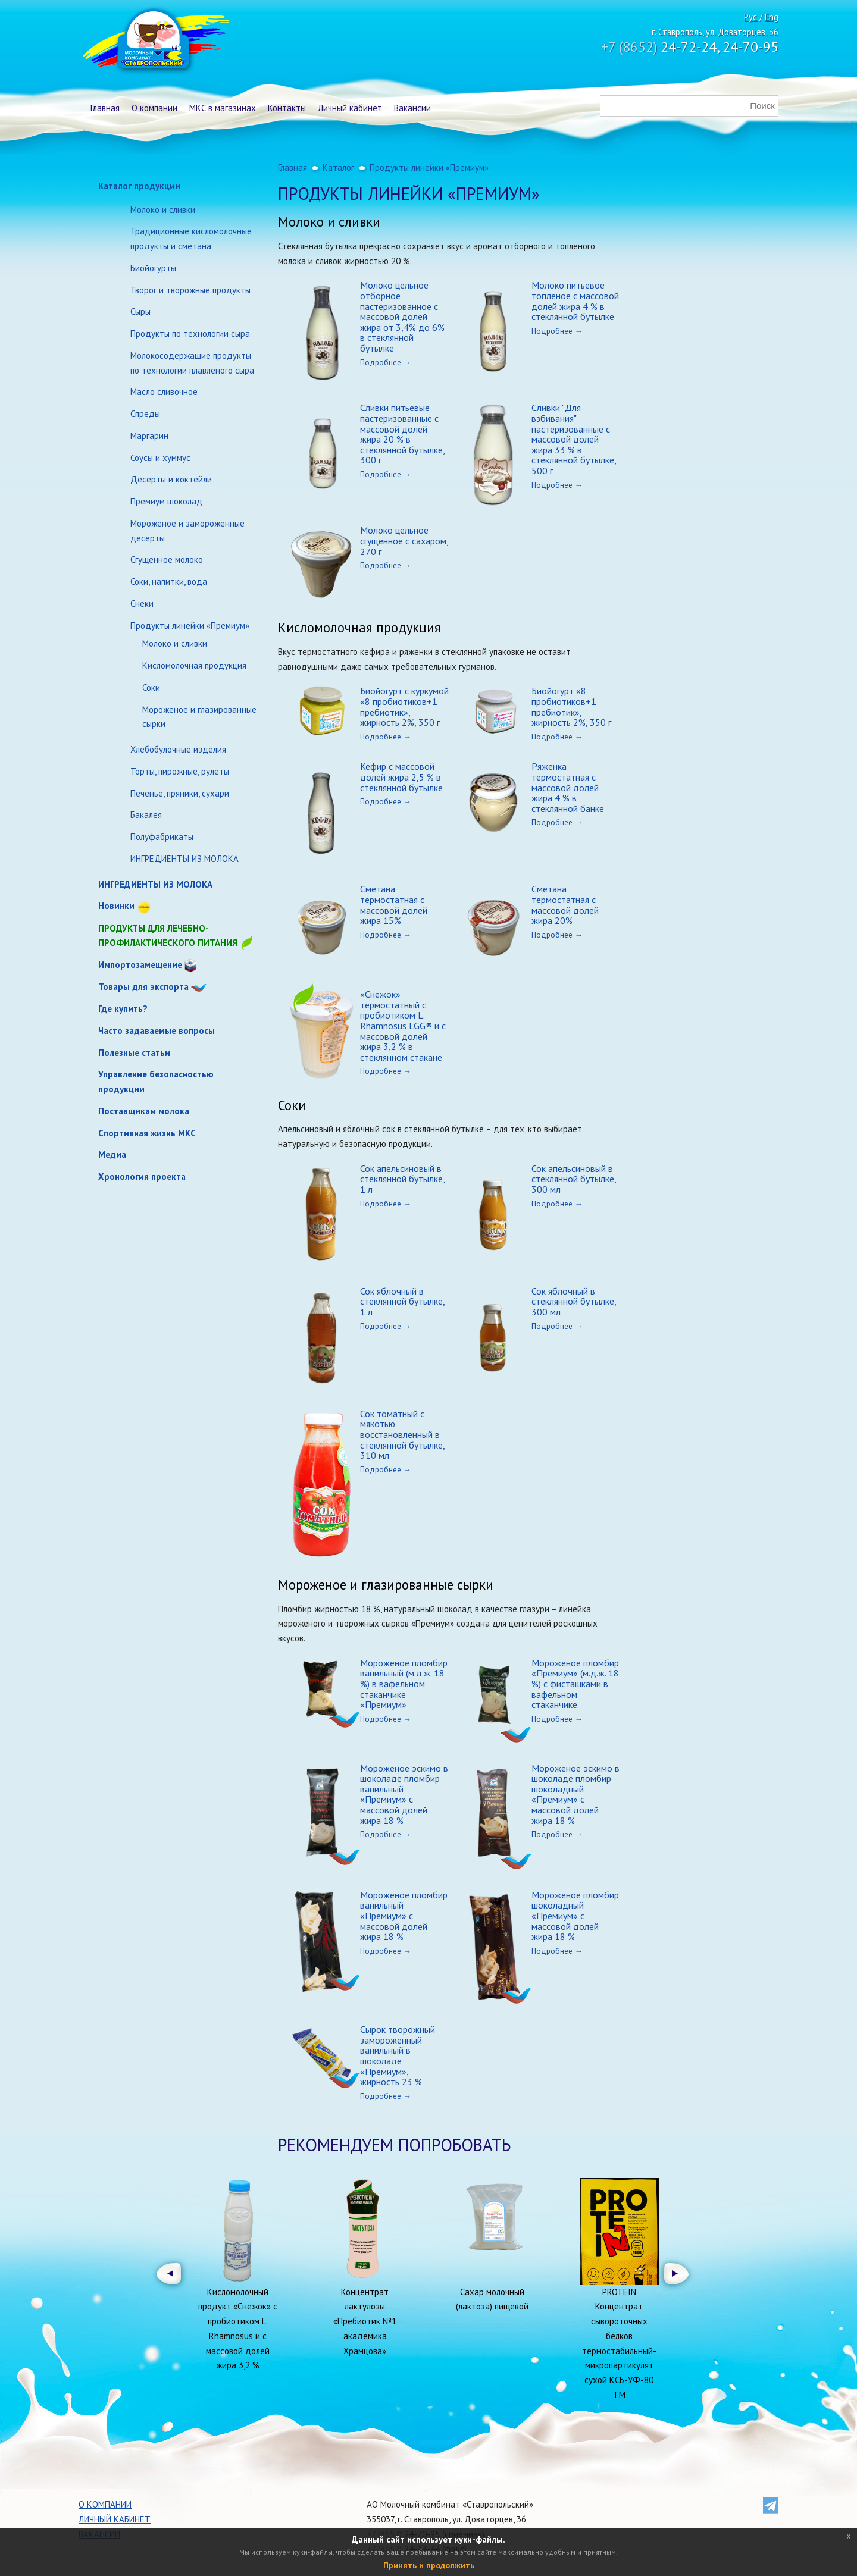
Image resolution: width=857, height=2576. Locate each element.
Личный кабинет (350, 108)
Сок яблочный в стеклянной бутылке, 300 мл (573, 1301)
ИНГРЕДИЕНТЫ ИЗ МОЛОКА (184, 858)
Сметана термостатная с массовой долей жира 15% (393, 904)
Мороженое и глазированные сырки (199, 717)
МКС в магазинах (222, 108)
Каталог (338, 167)
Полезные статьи (134, 1052)
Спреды (145, 413)
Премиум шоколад (166, 501)
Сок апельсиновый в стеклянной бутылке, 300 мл (573, 1178)
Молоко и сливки (162, 209)
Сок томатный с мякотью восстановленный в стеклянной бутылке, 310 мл (402, 1434)
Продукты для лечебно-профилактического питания (176, 937)
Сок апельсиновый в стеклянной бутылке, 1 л (402, 1178)
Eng (771, 17)
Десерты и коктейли (171, 479)
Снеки (142, 603)
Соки (151, 687)
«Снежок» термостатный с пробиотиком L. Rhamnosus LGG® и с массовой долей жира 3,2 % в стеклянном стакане (403, 1025)
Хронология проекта (142, 1176)
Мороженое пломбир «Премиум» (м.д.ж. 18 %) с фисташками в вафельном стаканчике (575, 1683)
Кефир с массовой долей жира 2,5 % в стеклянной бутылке (401, 776)
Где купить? (123, 1008)
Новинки (116, 905)
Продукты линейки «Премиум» (189, 625)
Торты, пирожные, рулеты (179, 771)
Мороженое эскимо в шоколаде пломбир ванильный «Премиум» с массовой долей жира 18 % (404, 1794)
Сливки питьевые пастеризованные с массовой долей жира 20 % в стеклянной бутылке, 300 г (402, 434)
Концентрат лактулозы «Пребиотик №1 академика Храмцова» (364, 2321)
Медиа (112, 1154)
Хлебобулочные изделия (178, 749)
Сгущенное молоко (166, 559)
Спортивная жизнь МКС (147, 1133)
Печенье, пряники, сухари (179, 793)
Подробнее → (385, 362)
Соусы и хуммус (160, 457)
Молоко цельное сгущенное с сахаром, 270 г (404, 540)
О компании (154, 108)
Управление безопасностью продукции (156, 1081)
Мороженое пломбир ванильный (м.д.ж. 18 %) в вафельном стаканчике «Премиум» (404, 1683)
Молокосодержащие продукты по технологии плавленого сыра (192, 363)
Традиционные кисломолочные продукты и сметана (191, 238)
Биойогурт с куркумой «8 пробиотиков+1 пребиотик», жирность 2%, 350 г (404, 706)
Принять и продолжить (428, 2565)
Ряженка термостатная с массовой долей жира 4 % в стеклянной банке (567, 787)
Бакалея (146, 814)
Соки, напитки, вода (168, 581)
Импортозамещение (140, 964)
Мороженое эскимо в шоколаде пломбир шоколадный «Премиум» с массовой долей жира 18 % (575, 1794)
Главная (105, 108)
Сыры (140, 311)
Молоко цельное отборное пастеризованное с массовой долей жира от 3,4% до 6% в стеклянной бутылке (402, 316)
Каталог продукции (139, 186)
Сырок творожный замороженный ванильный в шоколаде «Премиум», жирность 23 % (397, 2055)
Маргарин (149, 435)
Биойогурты (153, 268)
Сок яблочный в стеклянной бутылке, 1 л (402, 1301)
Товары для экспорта (143, 986)
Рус (750, 17)
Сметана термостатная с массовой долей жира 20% (565, 904)
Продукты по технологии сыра (190, 333)
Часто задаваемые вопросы (156, 1030)
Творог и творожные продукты (190, 290)
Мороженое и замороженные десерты (187, 531)
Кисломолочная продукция (194, 665)
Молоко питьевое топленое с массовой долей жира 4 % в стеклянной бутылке (575, 300)
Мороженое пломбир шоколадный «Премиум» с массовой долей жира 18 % (575, 1915)
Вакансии (412, 108)
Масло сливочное (164, 391)
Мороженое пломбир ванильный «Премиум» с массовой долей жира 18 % (404, 1915)
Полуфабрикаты (161, 836)
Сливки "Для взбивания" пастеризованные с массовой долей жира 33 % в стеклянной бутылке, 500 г (573, 439)
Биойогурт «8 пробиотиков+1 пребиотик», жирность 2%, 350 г (571, 706)
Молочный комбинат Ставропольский (155, 41)
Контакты (287, 108)
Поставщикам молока (143, 1111)
